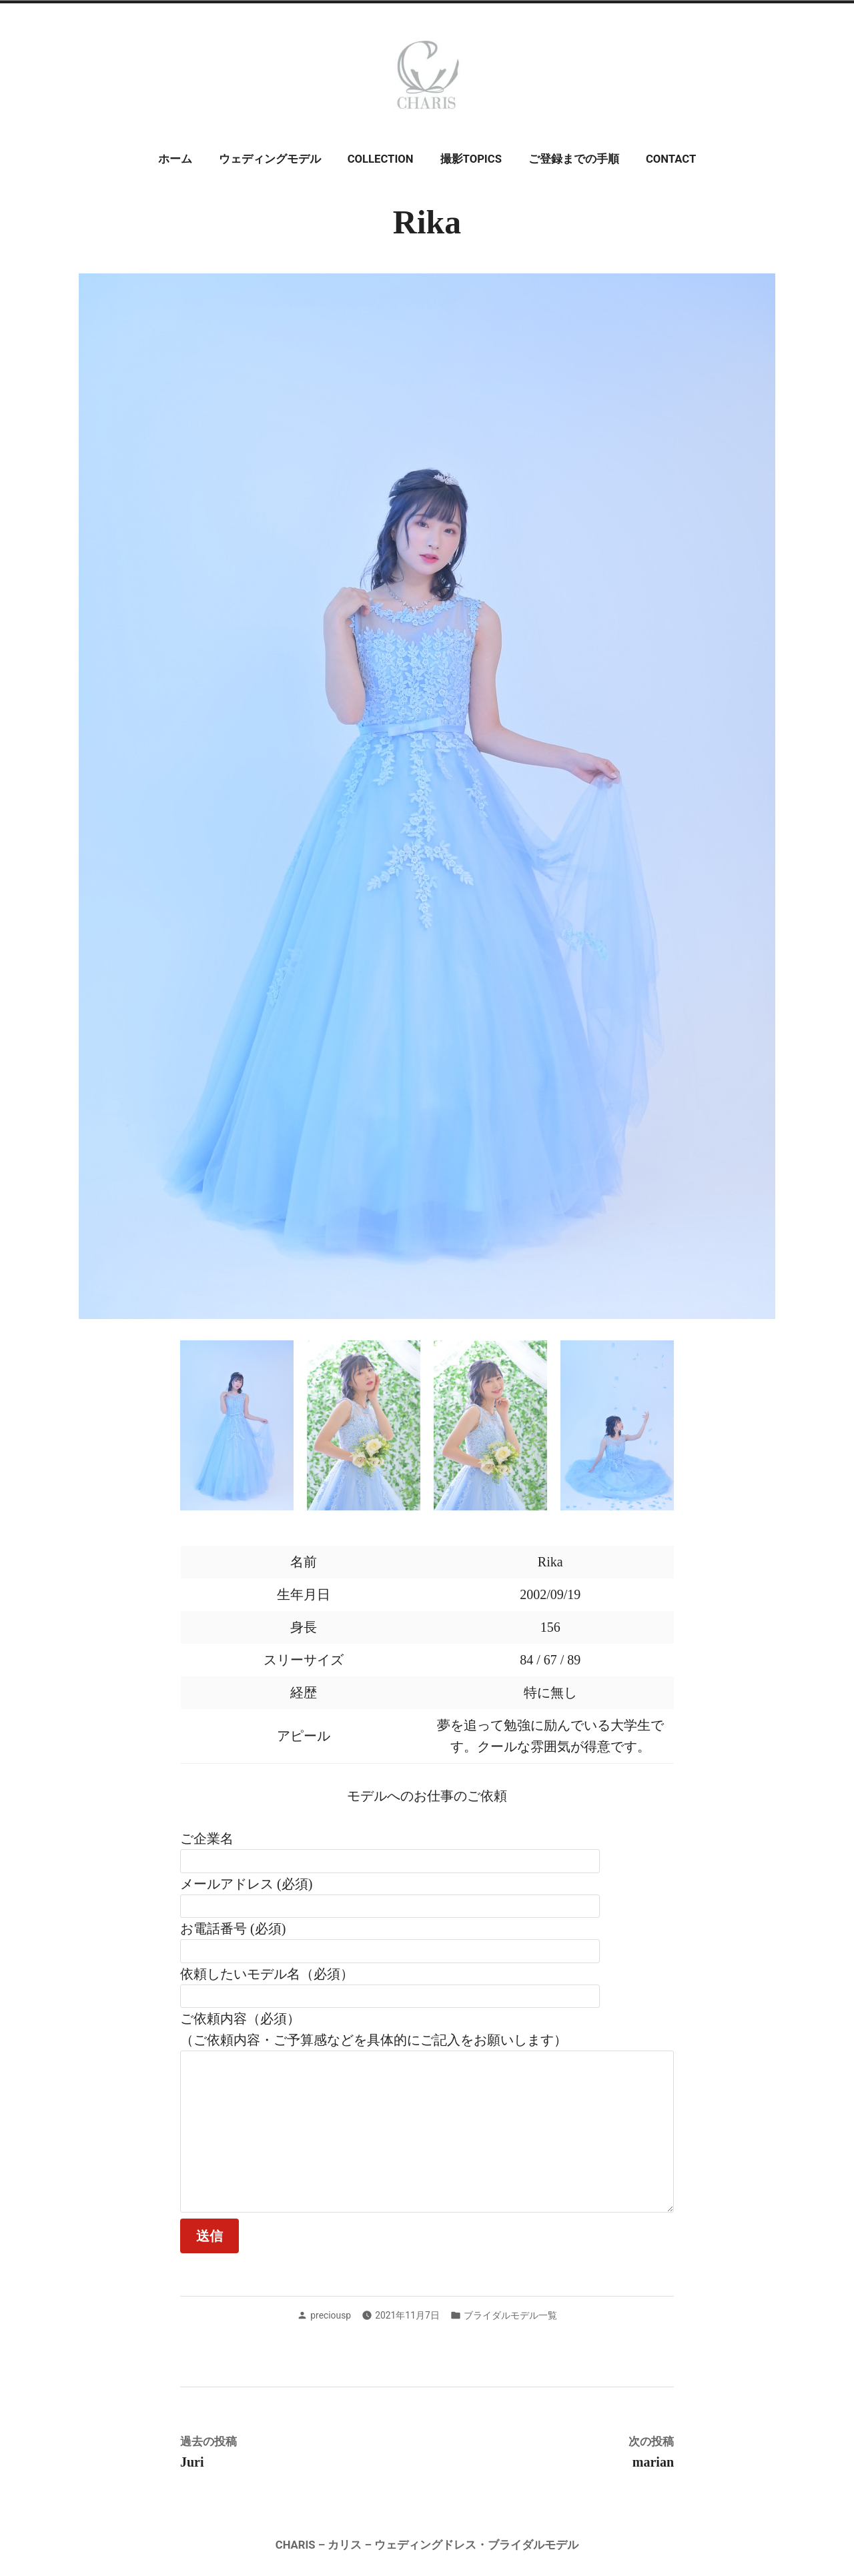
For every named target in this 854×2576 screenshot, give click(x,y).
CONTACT (671, 159)
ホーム (175, 159)
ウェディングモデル (270, 159)
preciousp (330, 2315)
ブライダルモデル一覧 (510, 2315)
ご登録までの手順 (573, 159)
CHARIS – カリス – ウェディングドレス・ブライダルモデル (427, 2545)
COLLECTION (381, 159)
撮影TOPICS (471, 159)
